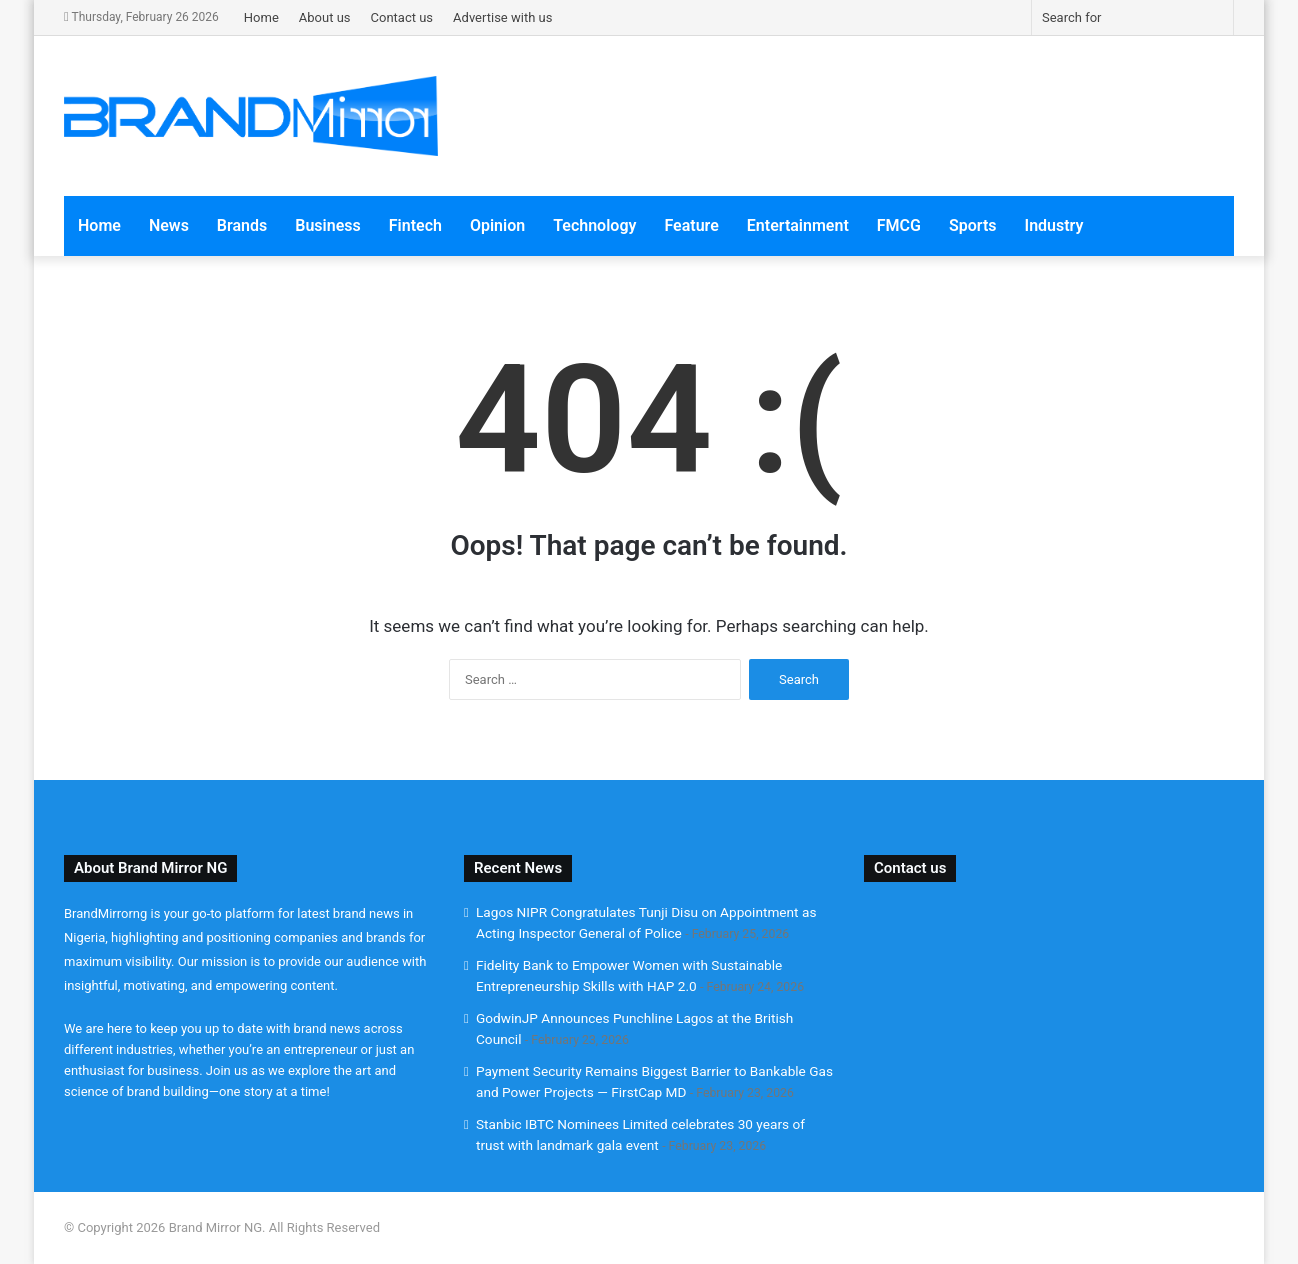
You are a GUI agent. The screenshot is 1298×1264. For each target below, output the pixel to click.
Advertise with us (502, 17)
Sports (973, 225)
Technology (594, 225)
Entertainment (798, 225)
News (169, 225)
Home (261, 17)
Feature (691, 225)
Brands (242, 225)
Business (327, 225)
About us (325, 17)
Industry (1054, 225)
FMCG (899, 225)
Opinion (497, 225)
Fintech (415, 225)
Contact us (402, 17)
